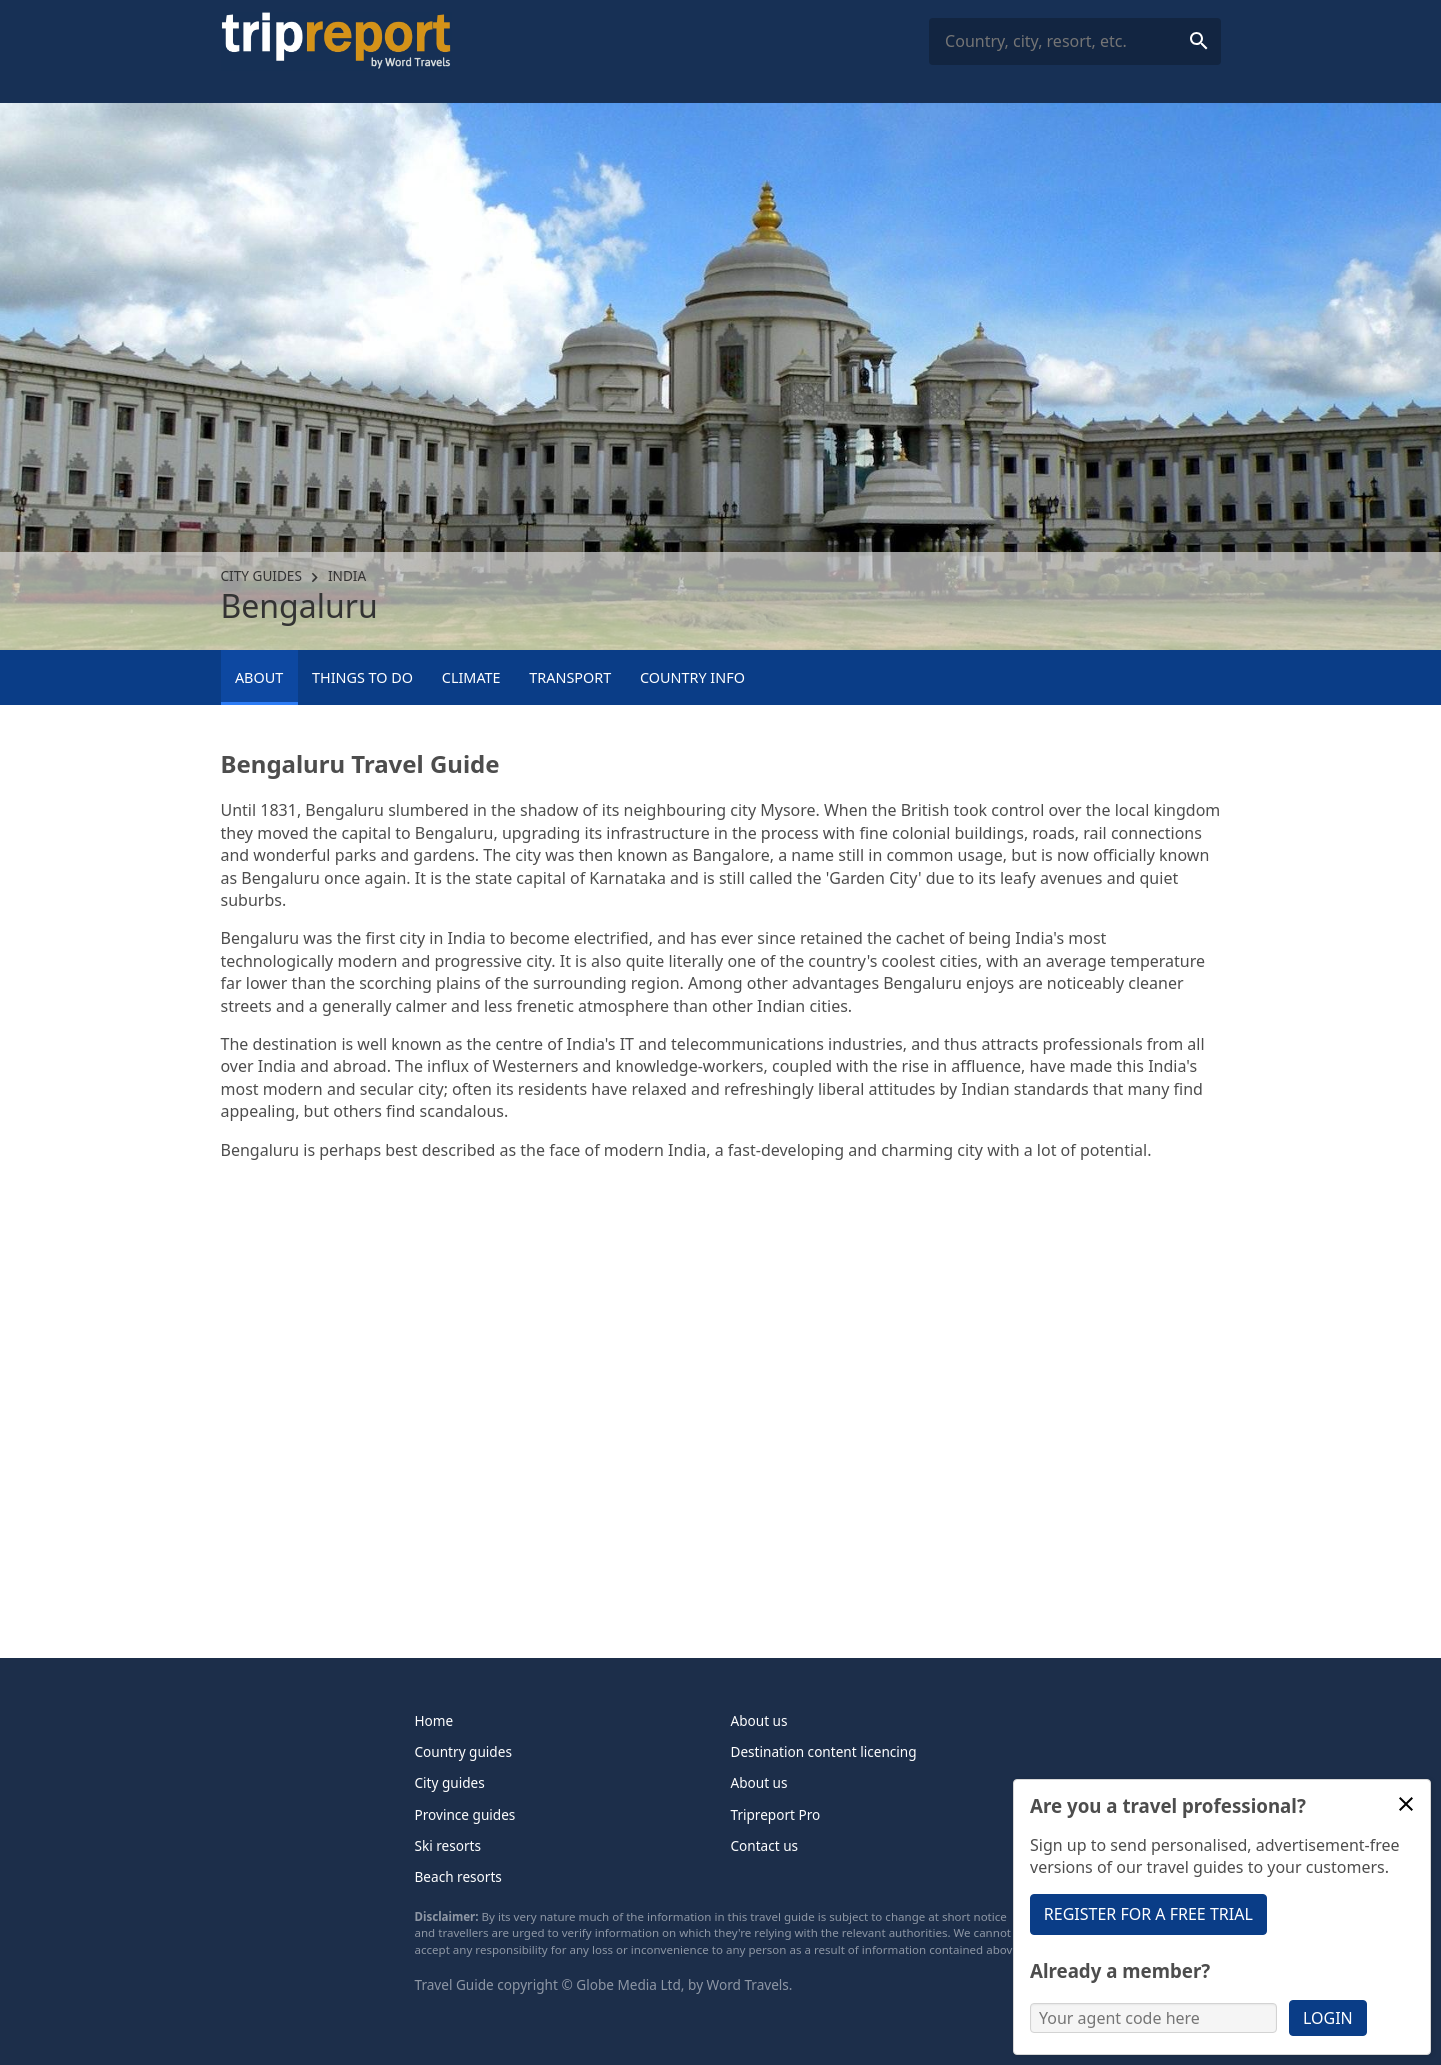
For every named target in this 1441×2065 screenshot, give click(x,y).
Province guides (465, 1814)
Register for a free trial (1148, 1914)
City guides (261, 575)
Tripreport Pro (776, 1814)
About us (759, 1720)
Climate (471, 677)
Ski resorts (448, 1845)
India (347, 575)
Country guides (463, 1751)
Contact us (765, 1845)
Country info (692, 677)
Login (1328, 2018)
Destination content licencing (824, 1751)
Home (434, 1720)
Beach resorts (458, 1876)
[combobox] (1074, 41)
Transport (570, 677)
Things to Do (362, 677)
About (259, 677)
